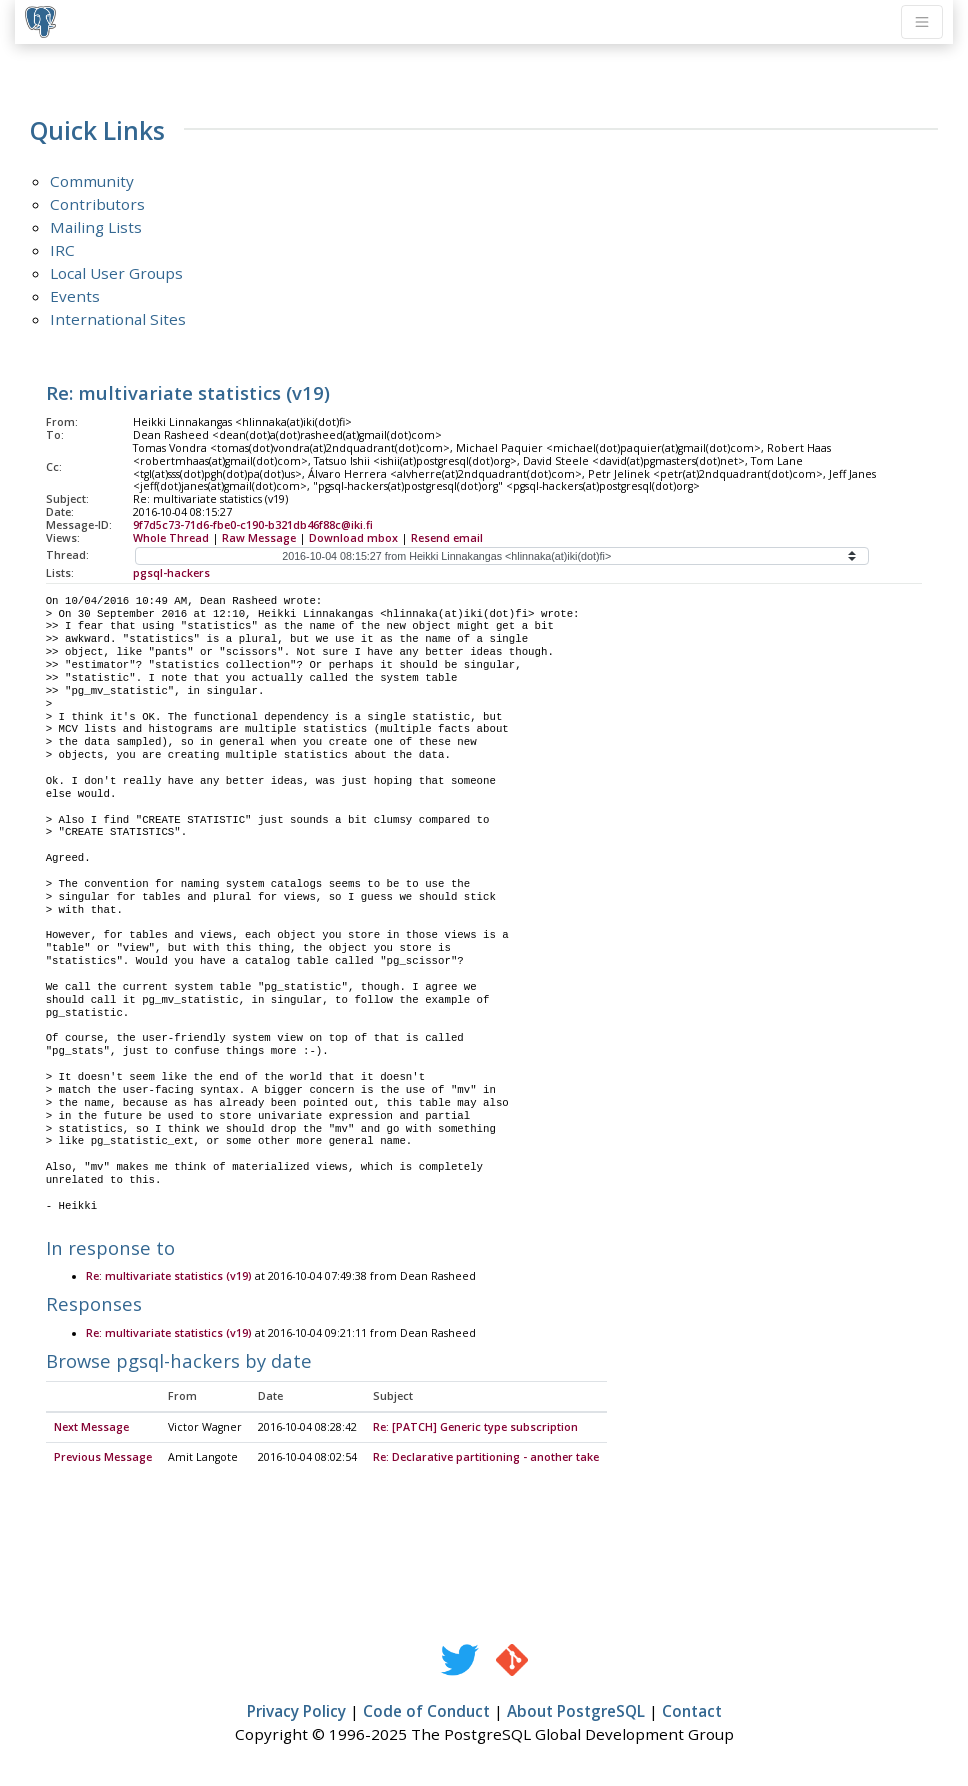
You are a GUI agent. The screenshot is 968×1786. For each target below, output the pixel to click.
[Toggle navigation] (922, 22)
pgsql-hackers (171, 573)
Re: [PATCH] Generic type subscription (475, 1428)
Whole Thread (171, 538)
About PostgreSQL (576, 1712)
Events (75, 296)
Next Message (91, 1428)
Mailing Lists (96, 227)
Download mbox (353, 538)
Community (92, 181)
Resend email (447, 538)
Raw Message (259, 538)
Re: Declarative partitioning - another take (486, 1458)
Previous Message (103, 1458)
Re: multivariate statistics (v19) (169, 1277)
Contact (692, 1712)
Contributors (97, 204)
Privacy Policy (296, 1712)
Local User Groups (116, 273)
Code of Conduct (426, 1712)
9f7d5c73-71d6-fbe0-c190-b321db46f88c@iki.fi (253, 525)
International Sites (118, 319)
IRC (62, 250)
